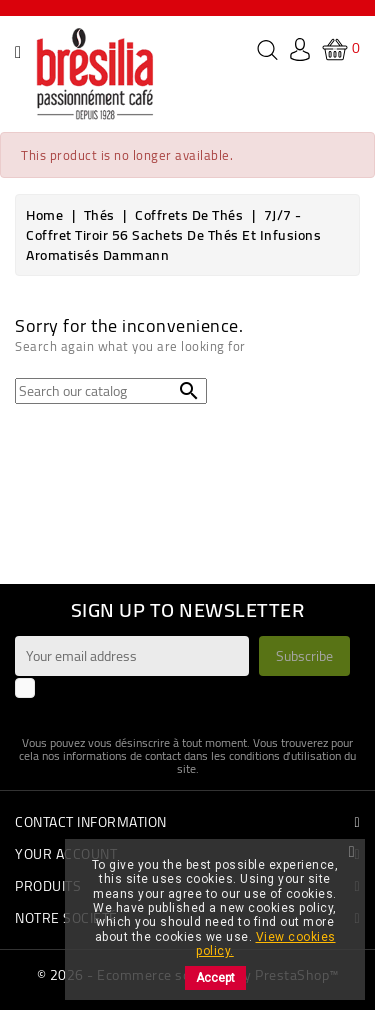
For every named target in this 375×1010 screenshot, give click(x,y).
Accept (215, 978)
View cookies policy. (265, 944)
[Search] (111, 391)
